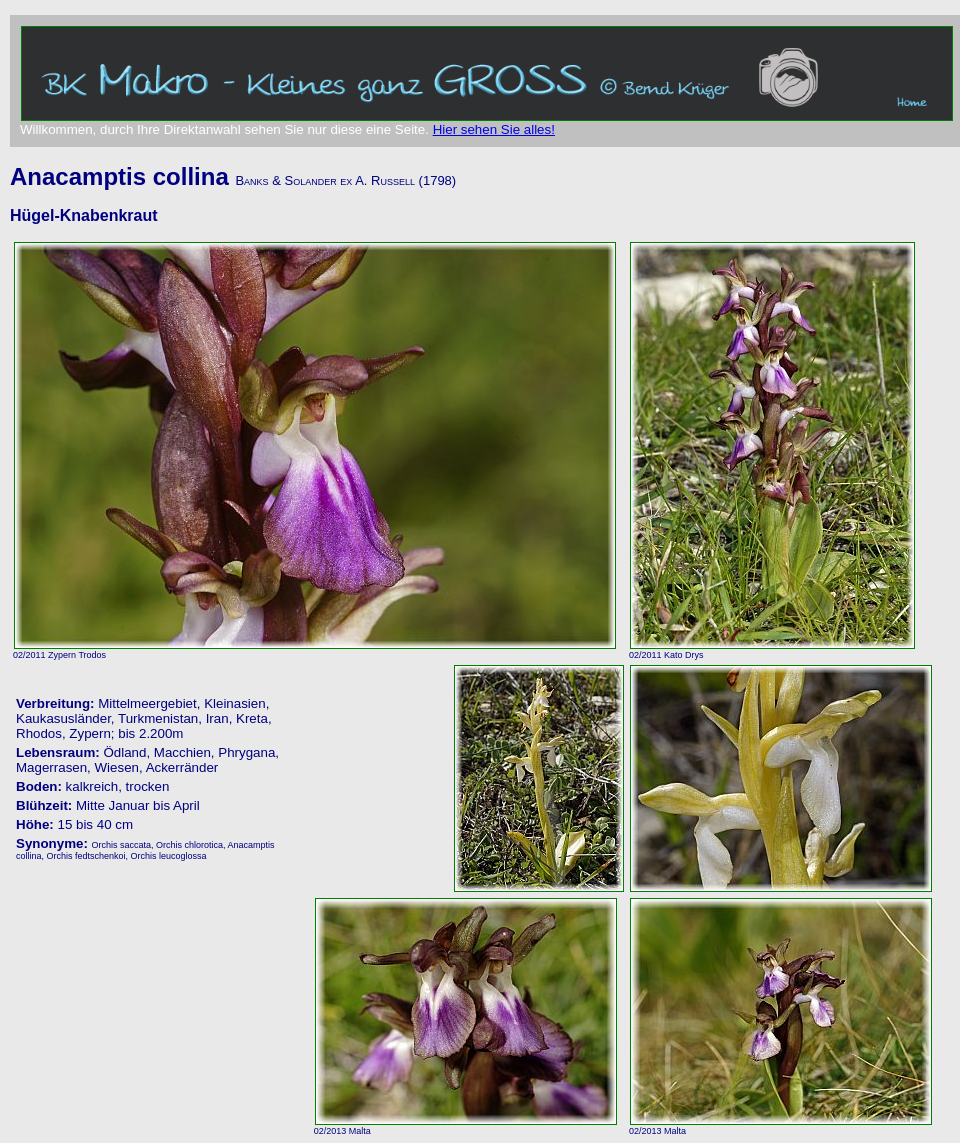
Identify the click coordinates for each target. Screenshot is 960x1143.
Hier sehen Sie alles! (494, 129)
